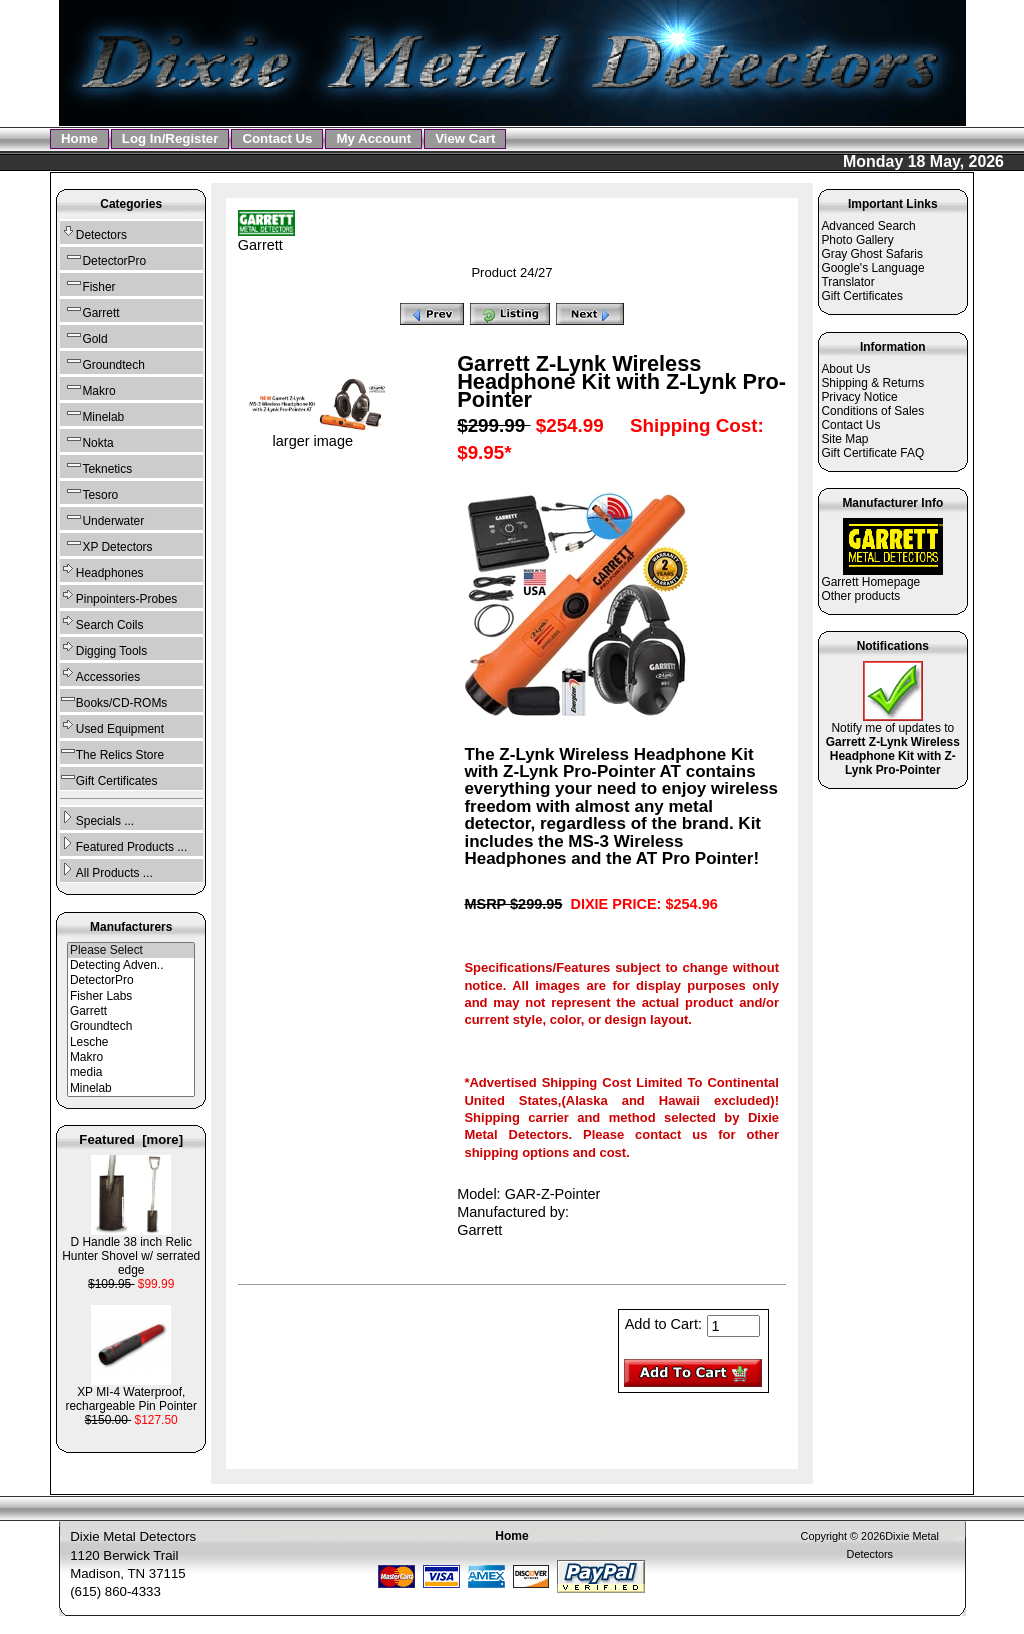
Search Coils (102, 622)
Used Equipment (112, 726)
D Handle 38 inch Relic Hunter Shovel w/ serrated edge (131, 1250)
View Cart (465, 138)
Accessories (100, 674)
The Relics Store (112, 752)
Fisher (88, 284)
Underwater (102, 518)
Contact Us (277, 138)
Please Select (131, 950)
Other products (860, 596)
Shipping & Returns (872, 383)
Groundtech (102, 362)
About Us (845, 369)
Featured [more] (131, 1139)
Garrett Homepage (870, 582)
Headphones (102, 570)
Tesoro (89, 492)
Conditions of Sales (872, 411)
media (131, 1072)
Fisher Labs (131, 996)
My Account (373, 138)
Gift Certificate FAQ (872, 453)
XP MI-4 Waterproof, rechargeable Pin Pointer (131, 1393)
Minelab (92, 414)
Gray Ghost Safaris (872, 254)
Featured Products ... (123, 844)
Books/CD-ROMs (114, 700)
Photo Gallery (857, 240)
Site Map (844, 439)
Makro (88, 388)
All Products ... (106, 870)
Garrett (131, 1011)
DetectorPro (103, 258)
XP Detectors (106, 544)
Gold (84, 336)
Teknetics (96, 466)
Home (79, 138)
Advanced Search (868, 226)
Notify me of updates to (893, 743)
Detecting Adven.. (131, 965)
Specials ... (97, 818)
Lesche (131, 1042)
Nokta (87, 440)
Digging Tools (103, 648)
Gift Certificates (109, 778)
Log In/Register (170, 138)
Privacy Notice (859, 397)
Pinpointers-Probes (119, 596)
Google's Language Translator (872, 275)
